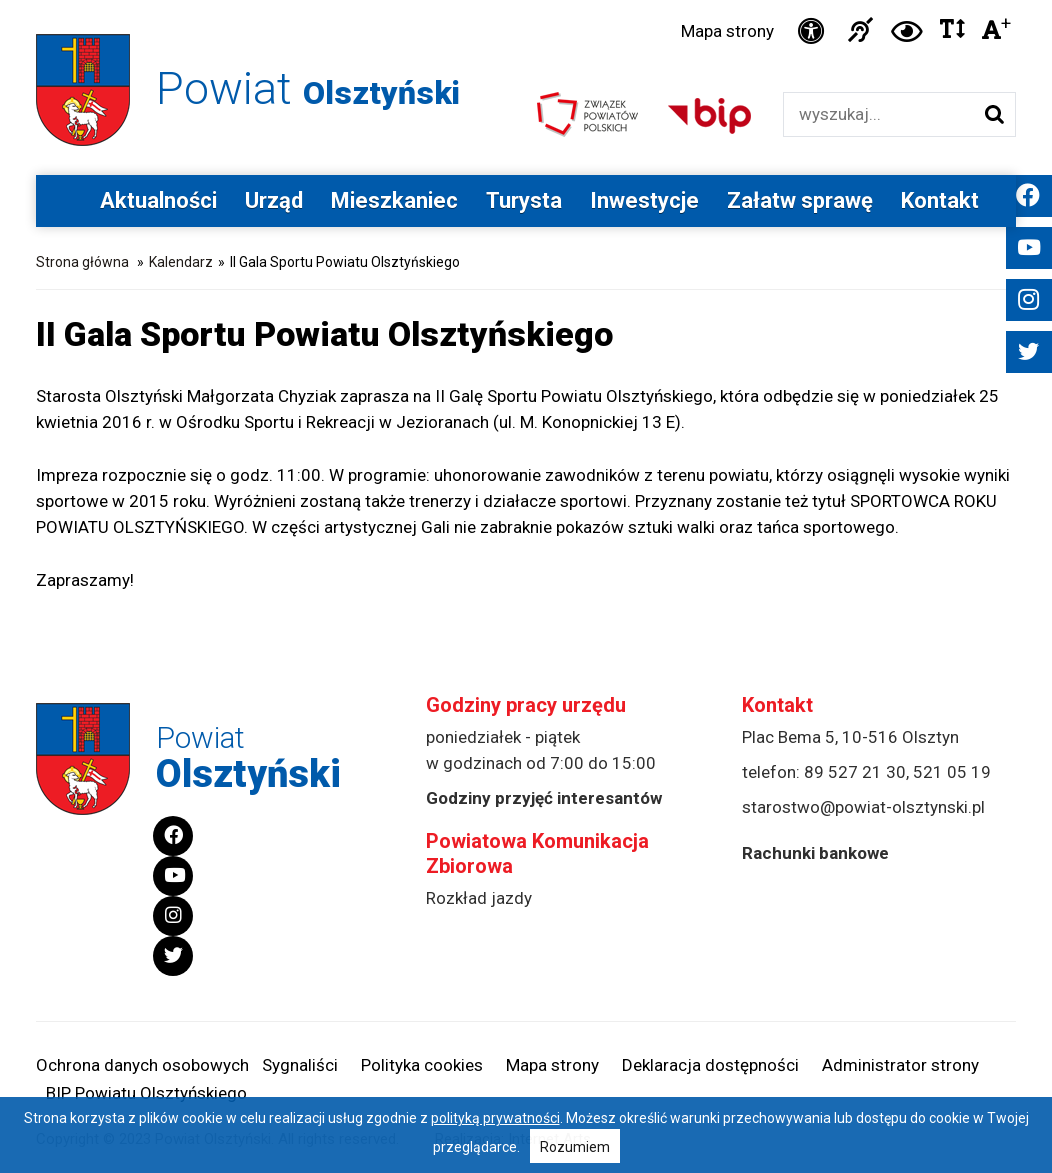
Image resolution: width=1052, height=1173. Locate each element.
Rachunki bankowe (815, 853)
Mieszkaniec (394, 200)
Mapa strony (727, 31)
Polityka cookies (422, 1065)
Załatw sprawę (800, 200)
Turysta (524, 200)
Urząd (274, 200)
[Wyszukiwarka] (878, 114)
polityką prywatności (495, 1118)
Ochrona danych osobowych (142, 1065)
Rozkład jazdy (479, 898)
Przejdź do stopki (526, 0)
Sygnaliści (300, 1065)
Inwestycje (644, 200)
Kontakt (940, 200)
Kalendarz (181, 262)
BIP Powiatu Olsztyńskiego (146, 1093)
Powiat (308, 88)
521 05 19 (952, 772)
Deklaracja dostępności (710, 1065)
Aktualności (158, 200)
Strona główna (82, 262)
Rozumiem (575, 1147)
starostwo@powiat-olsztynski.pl (863, 807)
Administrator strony (900, 1065)
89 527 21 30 (855, 772)
